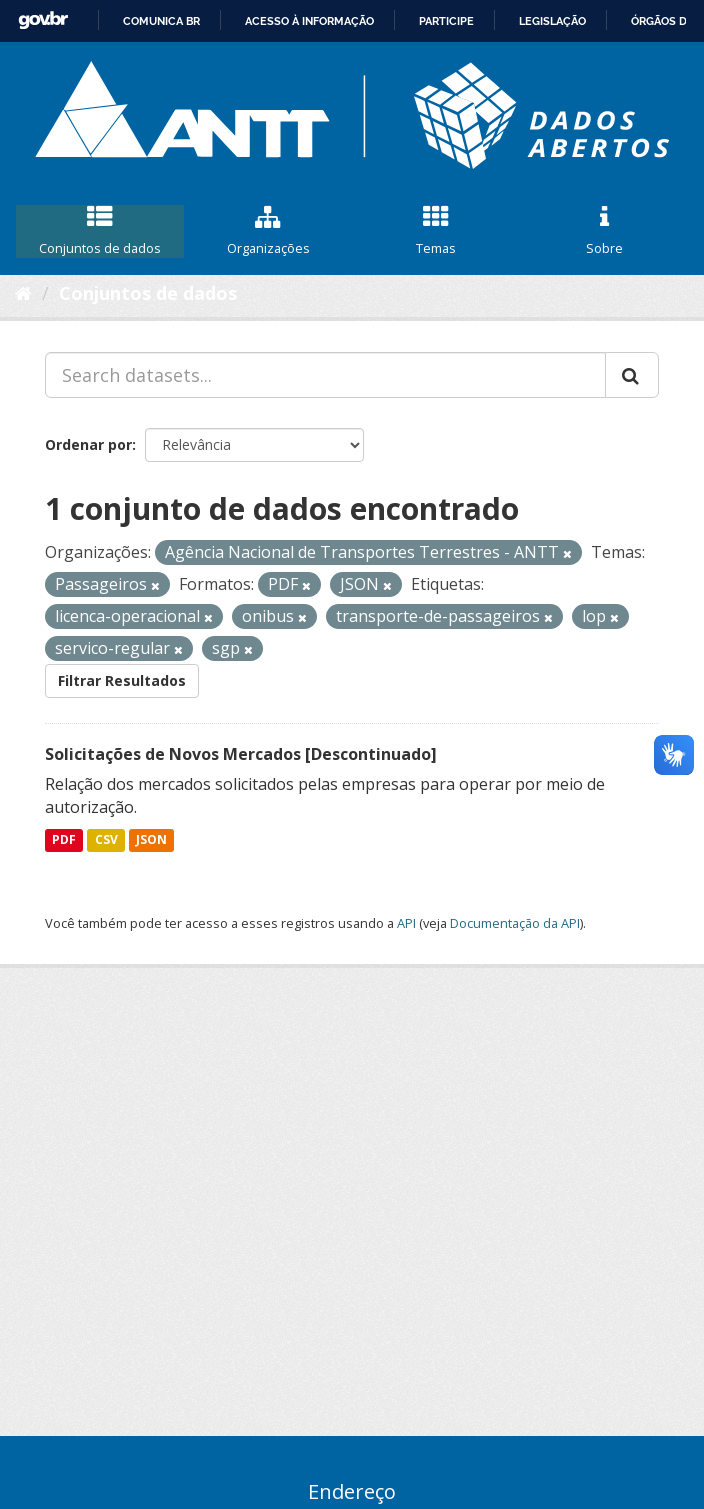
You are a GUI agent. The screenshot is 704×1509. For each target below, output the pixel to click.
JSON (151, 839)
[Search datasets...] (325, 375)
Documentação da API (515, 923)
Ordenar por (88, 444)
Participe (446, 21)
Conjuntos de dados (100, 231)
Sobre (604, 231)
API (406, 923)
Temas (436, 231)
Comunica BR (161, 21)
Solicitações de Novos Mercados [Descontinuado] (241, 754)
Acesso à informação (309, 21)
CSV (106, 839)
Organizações (268, 231)
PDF (64, 839)
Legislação (552, 21)
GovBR (43, 20)
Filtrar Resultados (122, 680)
